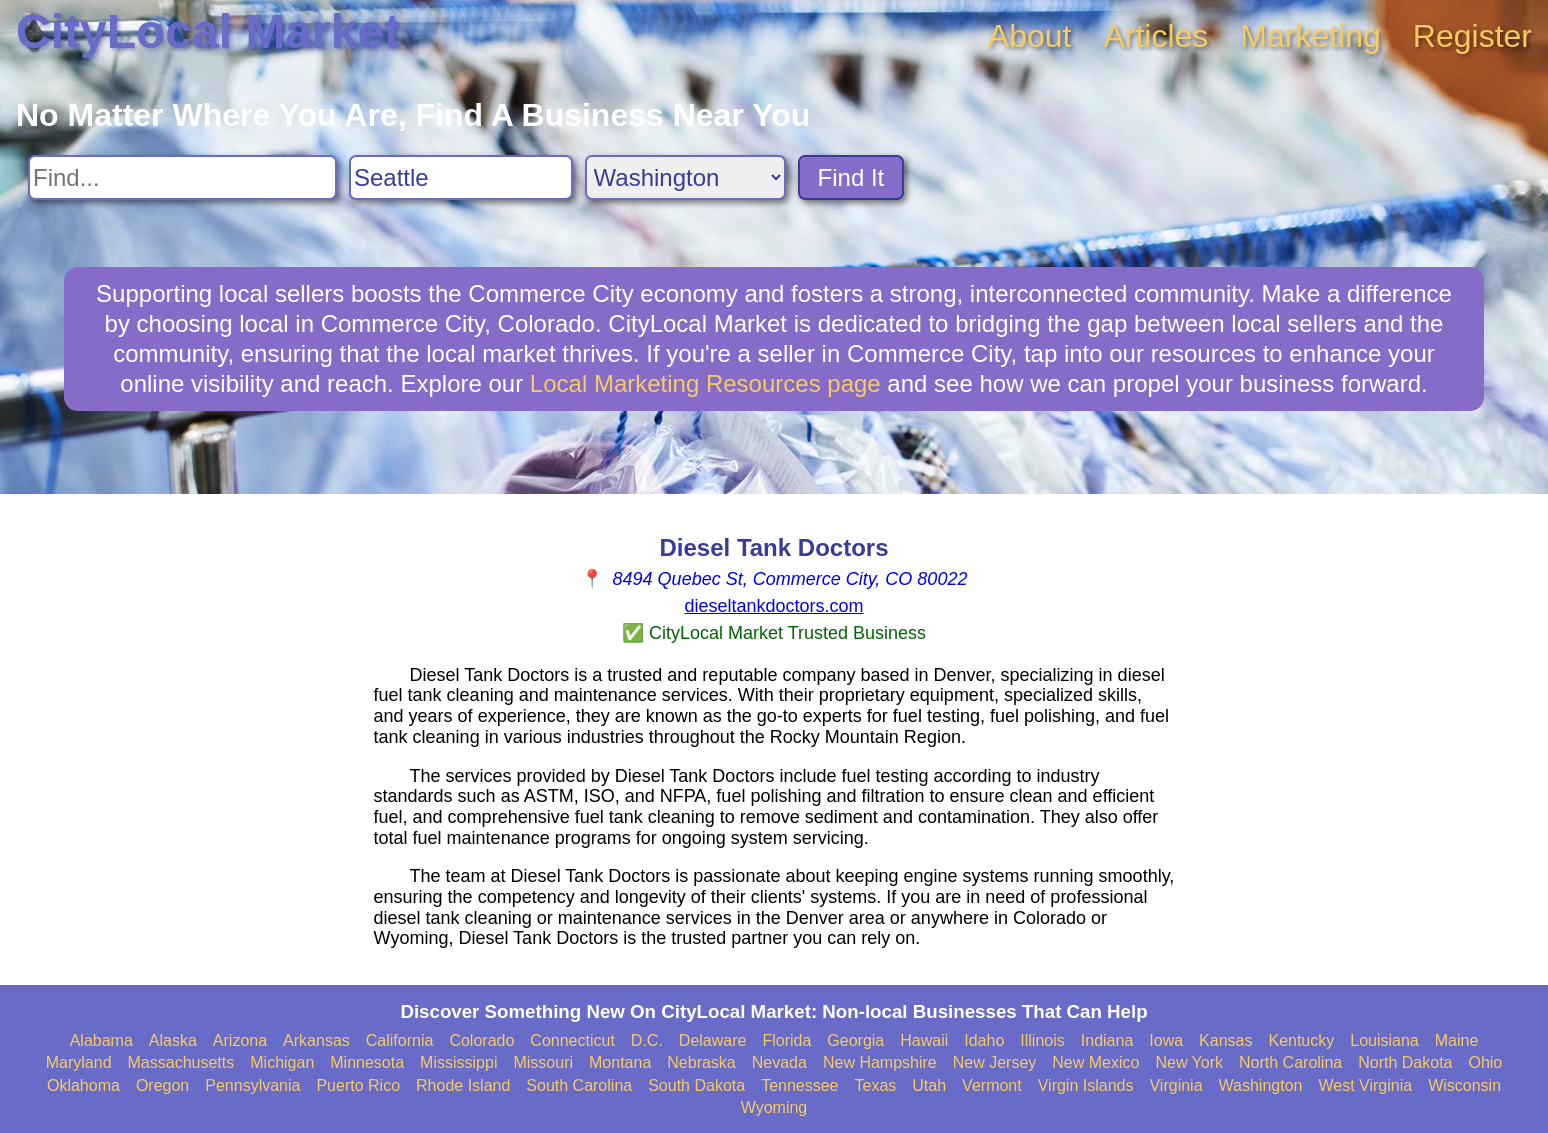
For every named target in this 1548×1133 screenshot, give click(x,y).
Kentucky (1301, 1040)
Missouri (543, 1062)
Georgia (855, 1040)
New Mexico (1095, 1062)
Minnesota (367, 1062)
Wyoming (774, 1107)
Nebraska (701, 1062)
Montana (620, 1062)
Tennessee (799, 1085)
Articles (1155, 36)
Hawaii (924, 1040)
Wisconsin (1464, 1085)
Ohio (1485, 1062)
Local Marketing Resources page (705, 383)
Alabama (101, 1040)
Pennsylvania (252, 1085)
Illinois (1042, 1040)
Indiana (1107, 1040)
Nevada (779, 1062)
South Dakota (696, 1085)
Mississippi (458, 1062)
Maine (1457, 1040)
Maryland (79, 1062)
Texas (876, 1085)
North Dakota (1405, 1062)
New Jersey (995, 1062)
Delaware (713, 1040)
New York (1189, 1062)
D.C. (647, 1040)
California (400, 1040)
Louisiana (1384, 1040)
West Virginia (1365, 1085)
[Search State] (685, 177)
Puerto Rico (358, 1085)
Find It (851, 177)
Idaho (984, 1040)
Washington (1261, 1085)
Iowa (1166, 1040)
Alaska (173, 1040)
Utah (929, 1085)
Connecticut (572, 1040)
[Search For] (182, 177)
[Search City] (461, 177)
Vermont (992, 1085)
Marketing (1310, 36)
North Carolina (1290, 1062)
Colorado (481, 1040)
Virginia (1175, 1085)
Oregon (162, 1085)
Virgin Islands (1086, 1085)
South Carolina (579, 1085)
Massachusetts (181, 1062)
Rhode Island (463, 1085)
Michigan (282, 1062)
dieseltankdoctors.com (773, 606)
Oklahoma (83, 1085)
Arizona (240, 1040)
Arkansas (316, 1040)
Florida (786, 1040)
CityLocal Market (208, 31)
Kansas (1225, 1040)
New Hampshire (880, 1062)
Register (1472, 36)
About (1030, 36)
